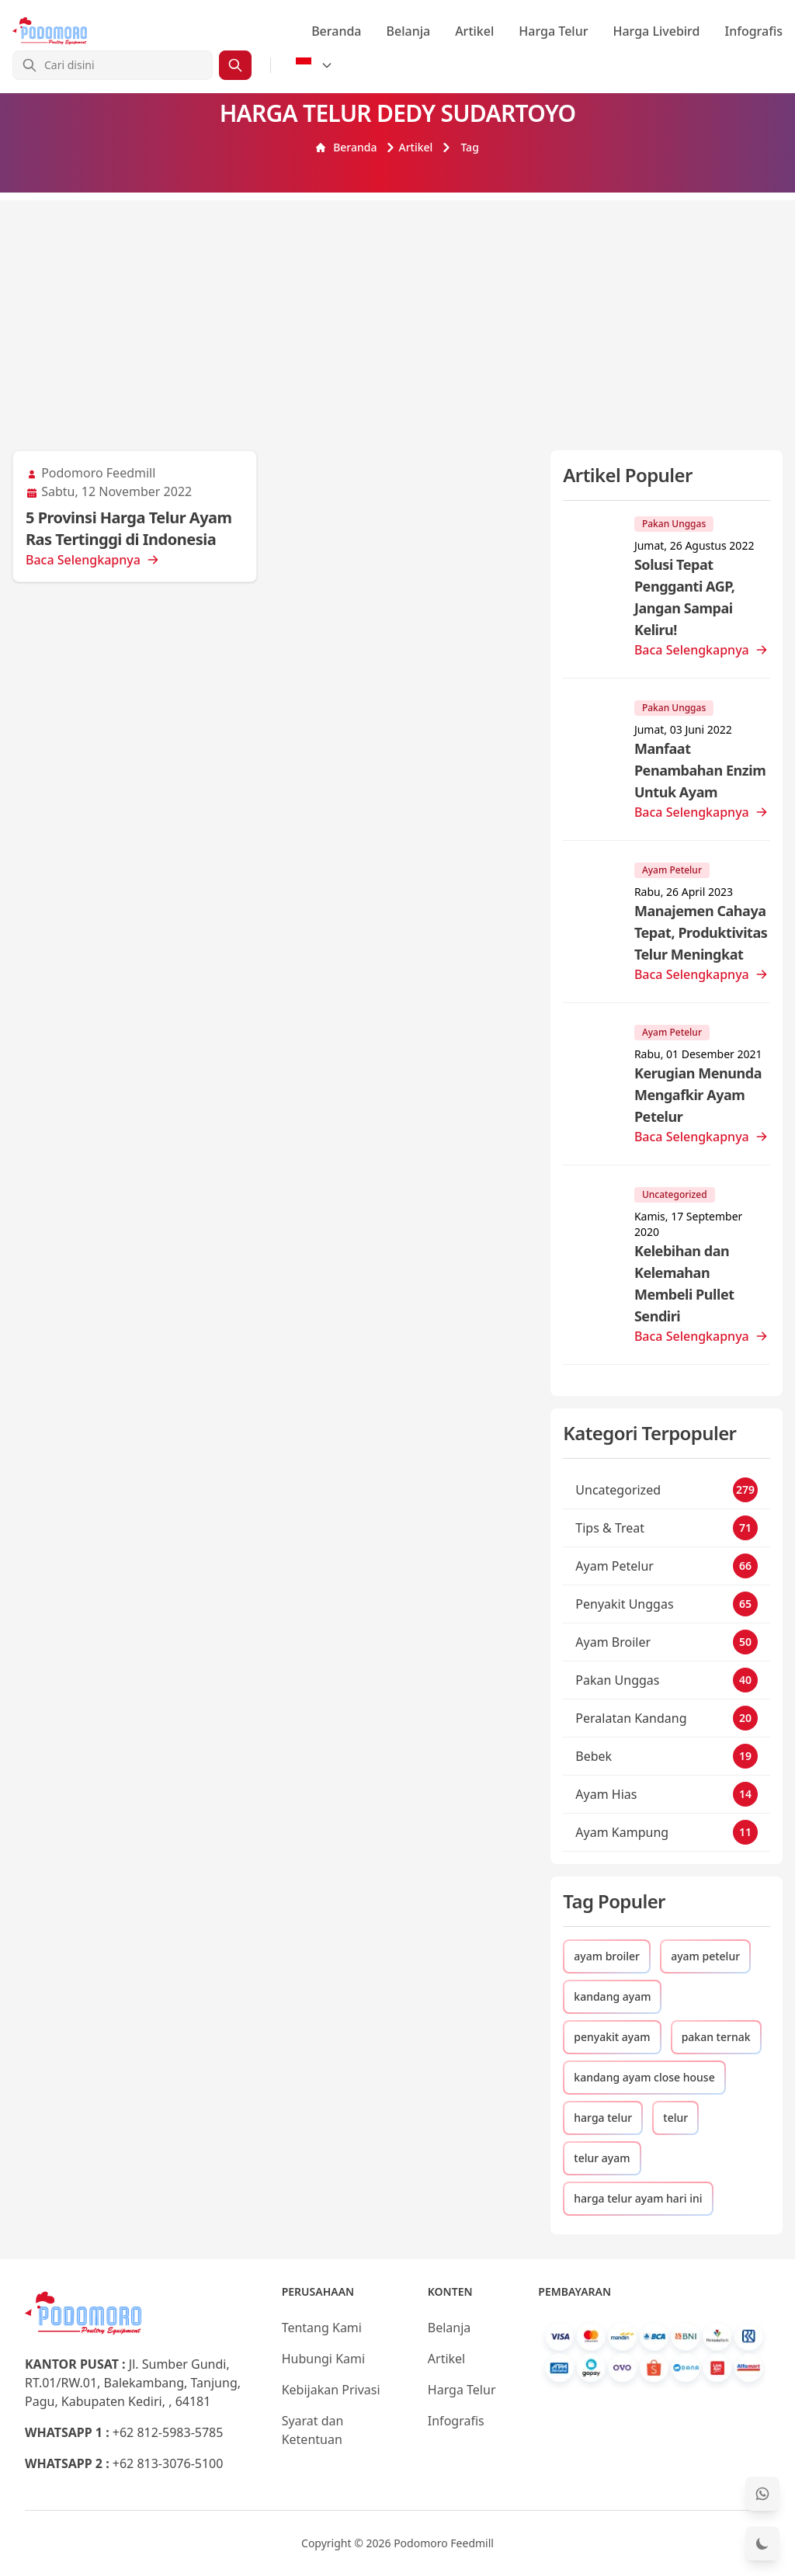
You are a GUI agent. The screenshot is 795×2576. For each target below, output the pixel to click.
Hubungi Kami (323, 2358)
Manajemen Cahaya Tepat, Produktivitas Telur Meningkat (701, 932)
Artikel (474, 31)
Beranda (336, 31)
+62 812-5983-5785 (168, 2432)
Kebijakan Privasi (331, 2389)
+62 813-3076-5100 (168, 2463)
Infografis (754, 31)
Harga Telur (553, 31)
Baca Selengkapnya (92, 559)
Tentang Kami (322, 2327)
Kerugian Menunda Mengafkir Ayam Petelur (698, 1095)
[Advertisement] (397, 309)
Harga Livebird (656, 31)
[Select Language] (314, 65)
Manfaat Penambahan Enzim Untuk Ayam (699, 770)
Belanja (409, 31)
